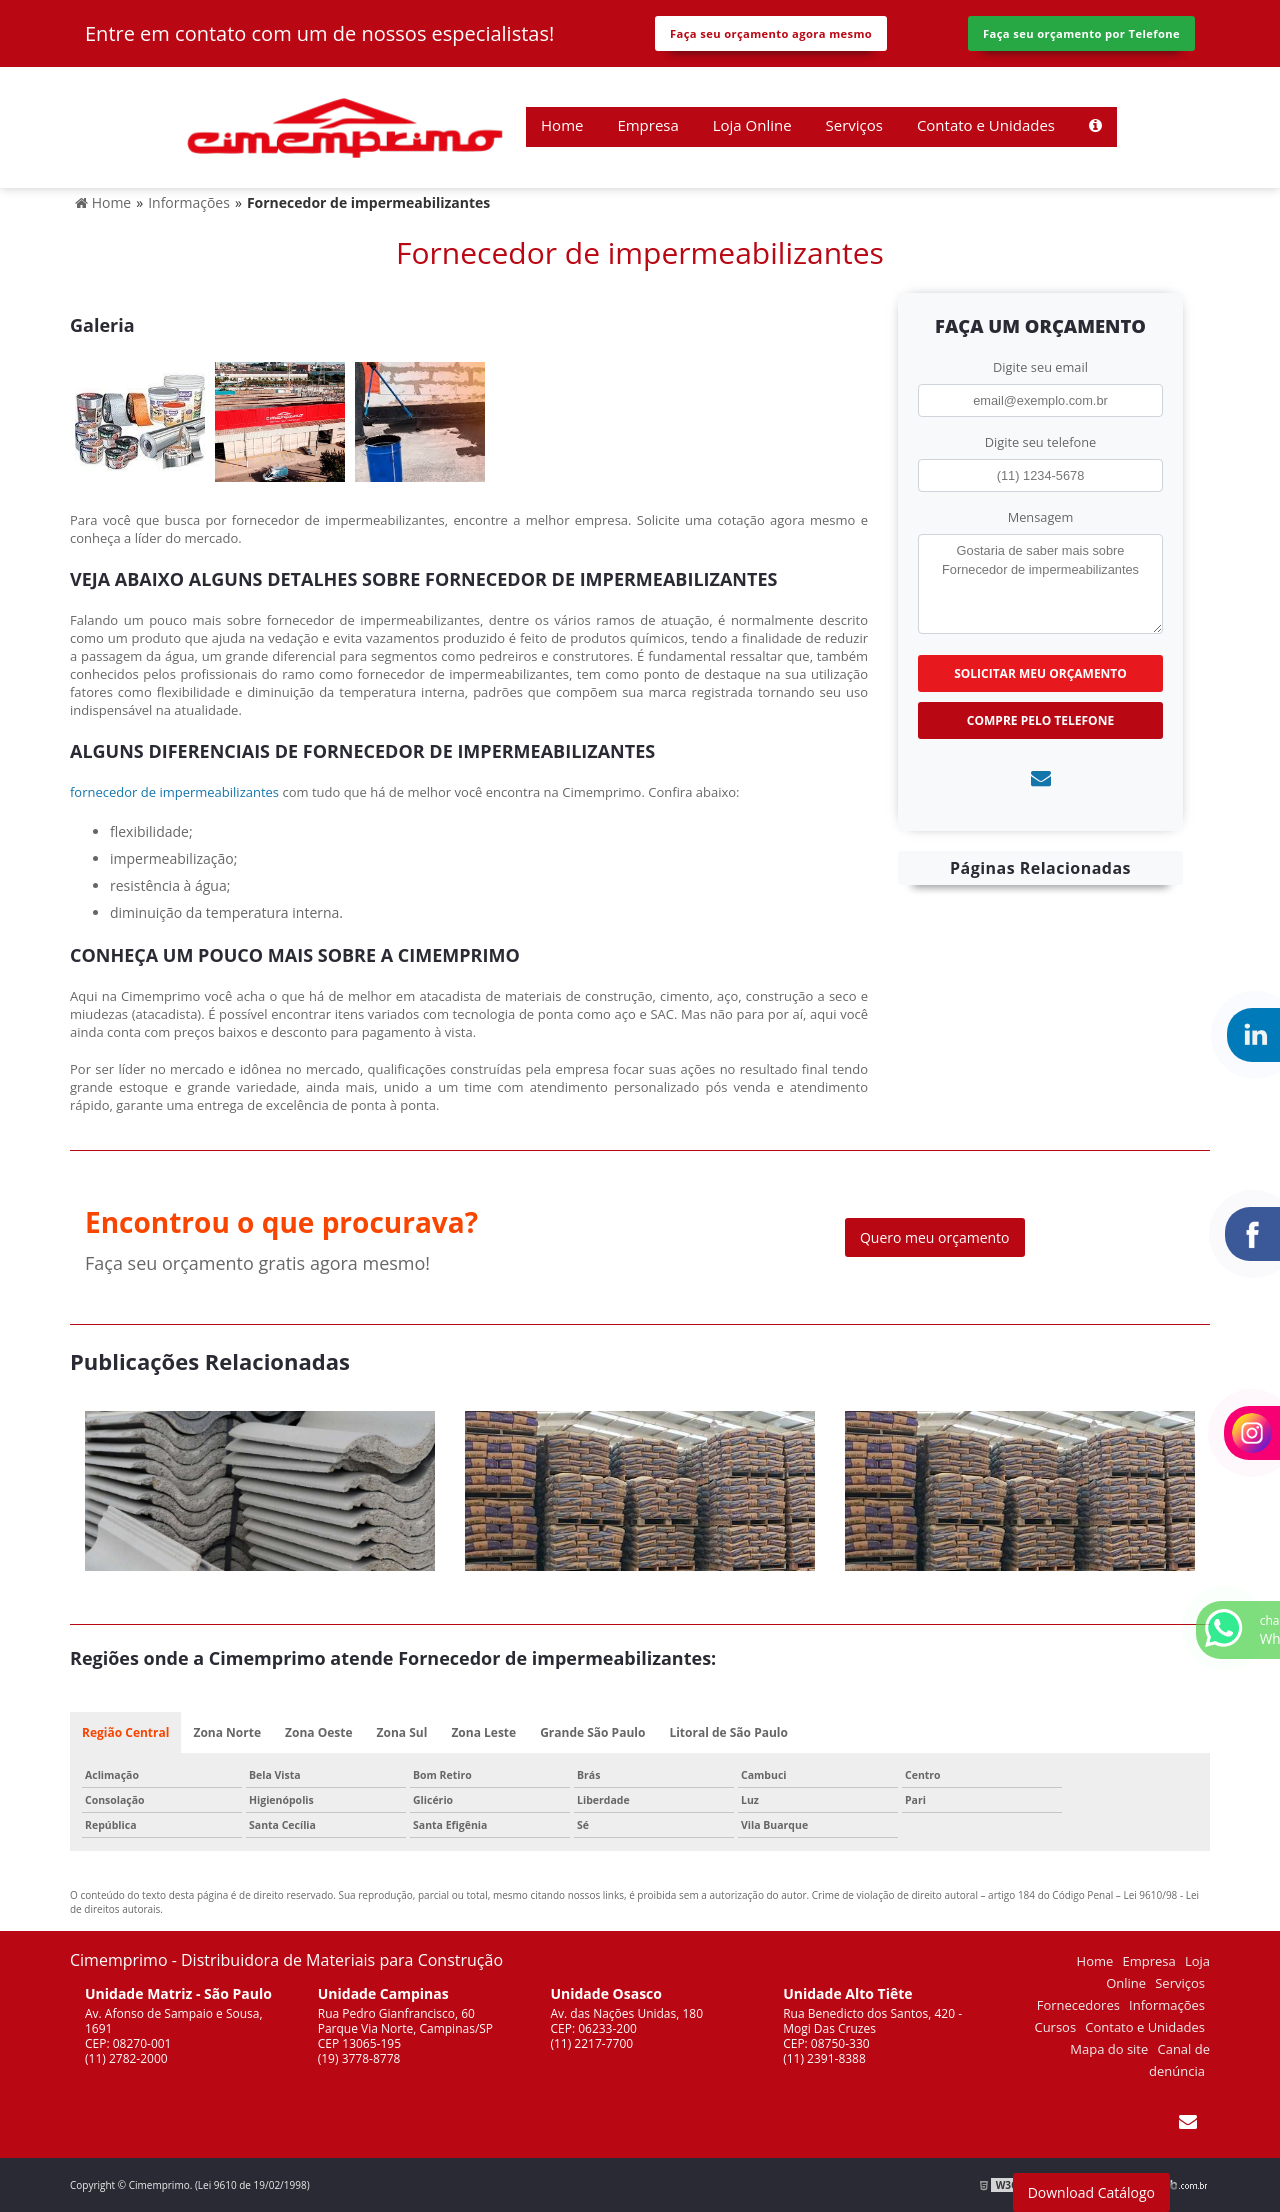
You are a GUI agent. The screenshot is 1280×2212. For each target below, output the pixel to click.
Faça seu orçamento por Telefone (1081, 33)
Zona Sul (402, 1732)
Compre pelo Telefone (1040, 720)
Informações (1167, 2005)
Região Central (125, 1732)
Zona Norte (227, 1732)
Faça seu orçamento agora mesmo (771, 33)
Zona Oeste (319, 1732)
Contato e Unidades (986, 125)
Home (562, 125)
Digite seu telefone (1040, 442)
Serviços (854, 125)
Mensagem (1041, 517)
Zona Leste (483, 1732)
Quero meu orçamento (935, 1237)
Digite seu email (1040, 367)
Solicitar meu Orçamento (1040, 673)
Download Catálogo (1091, 2192)
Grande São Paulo (592, 1732)
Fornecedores (1078, 2005)
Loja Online (752, 125)
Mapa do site (1109, 2049)
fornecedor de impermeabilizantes (174, 792)
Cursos (1055, 2027)
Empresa (647, 125)
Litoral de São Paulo (728, 1732)
